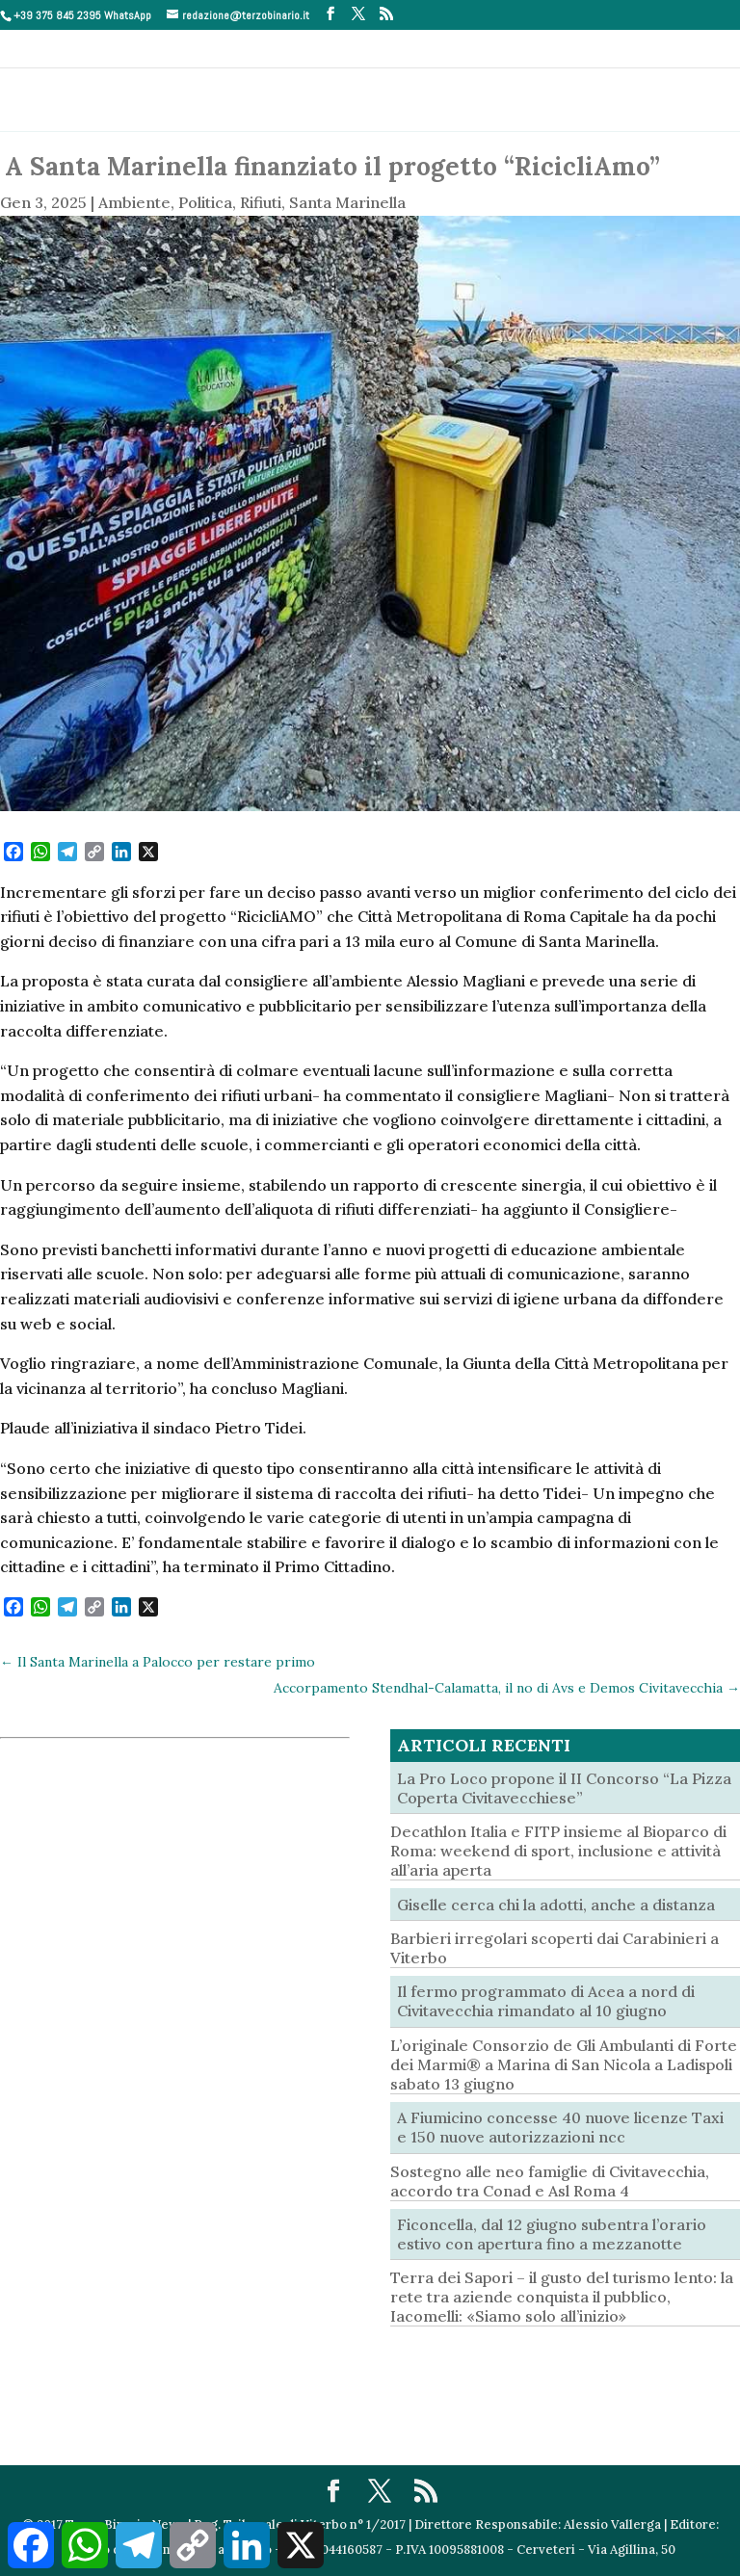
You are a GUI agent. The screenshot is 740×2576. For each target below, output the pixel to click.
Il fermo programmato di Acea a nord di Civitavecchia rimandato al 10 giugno (546, 2001)
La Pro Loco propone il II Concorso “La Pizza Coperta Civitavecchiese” (564, 1788)
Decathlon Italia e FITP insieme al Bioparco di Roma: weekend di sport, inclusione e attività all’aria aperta (558, 1850)
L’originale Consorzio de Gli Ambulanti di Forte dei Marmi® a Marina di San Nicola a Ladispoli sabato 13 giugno (563, 2064)
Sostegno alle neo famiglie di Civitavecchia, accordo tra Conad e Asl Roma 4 (549, 2181)
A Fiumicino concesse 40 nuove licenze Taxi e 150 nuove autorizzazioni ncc (560, 2127)
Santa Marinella (347, 202)
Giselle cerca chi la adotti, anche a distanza (556, 1904)
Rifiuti (260, 202)
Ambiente (134, 202)
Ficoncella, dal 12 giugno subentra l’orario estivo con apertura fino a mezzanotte (551, 2234)
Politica (205, 202)
